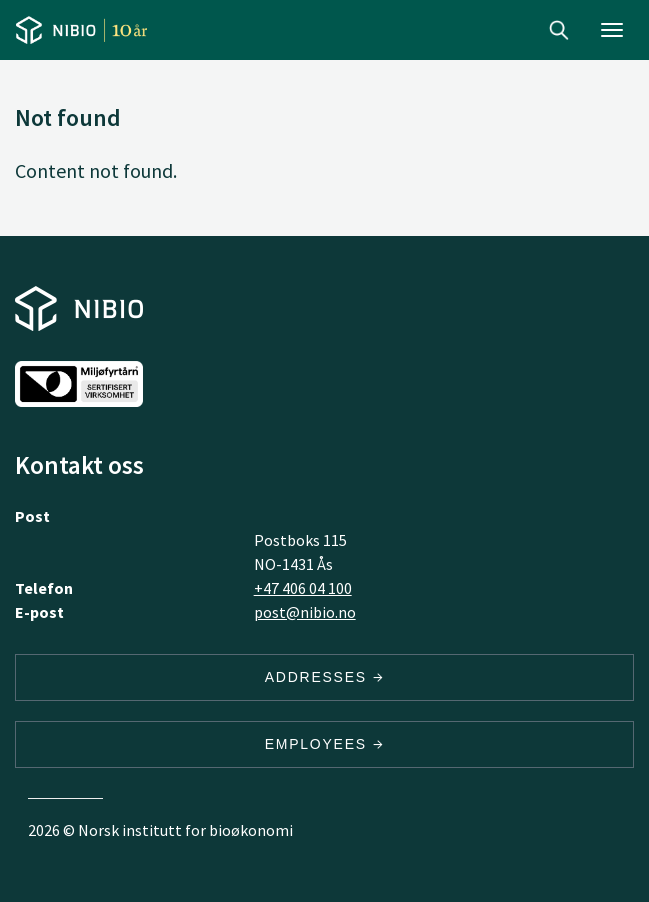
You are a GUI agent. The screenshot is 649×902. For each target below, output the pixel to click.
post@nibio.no (305, 612)
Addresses (325, 677)
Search (559, 30)
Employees (325, 744)
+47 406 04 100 (303, 588)
